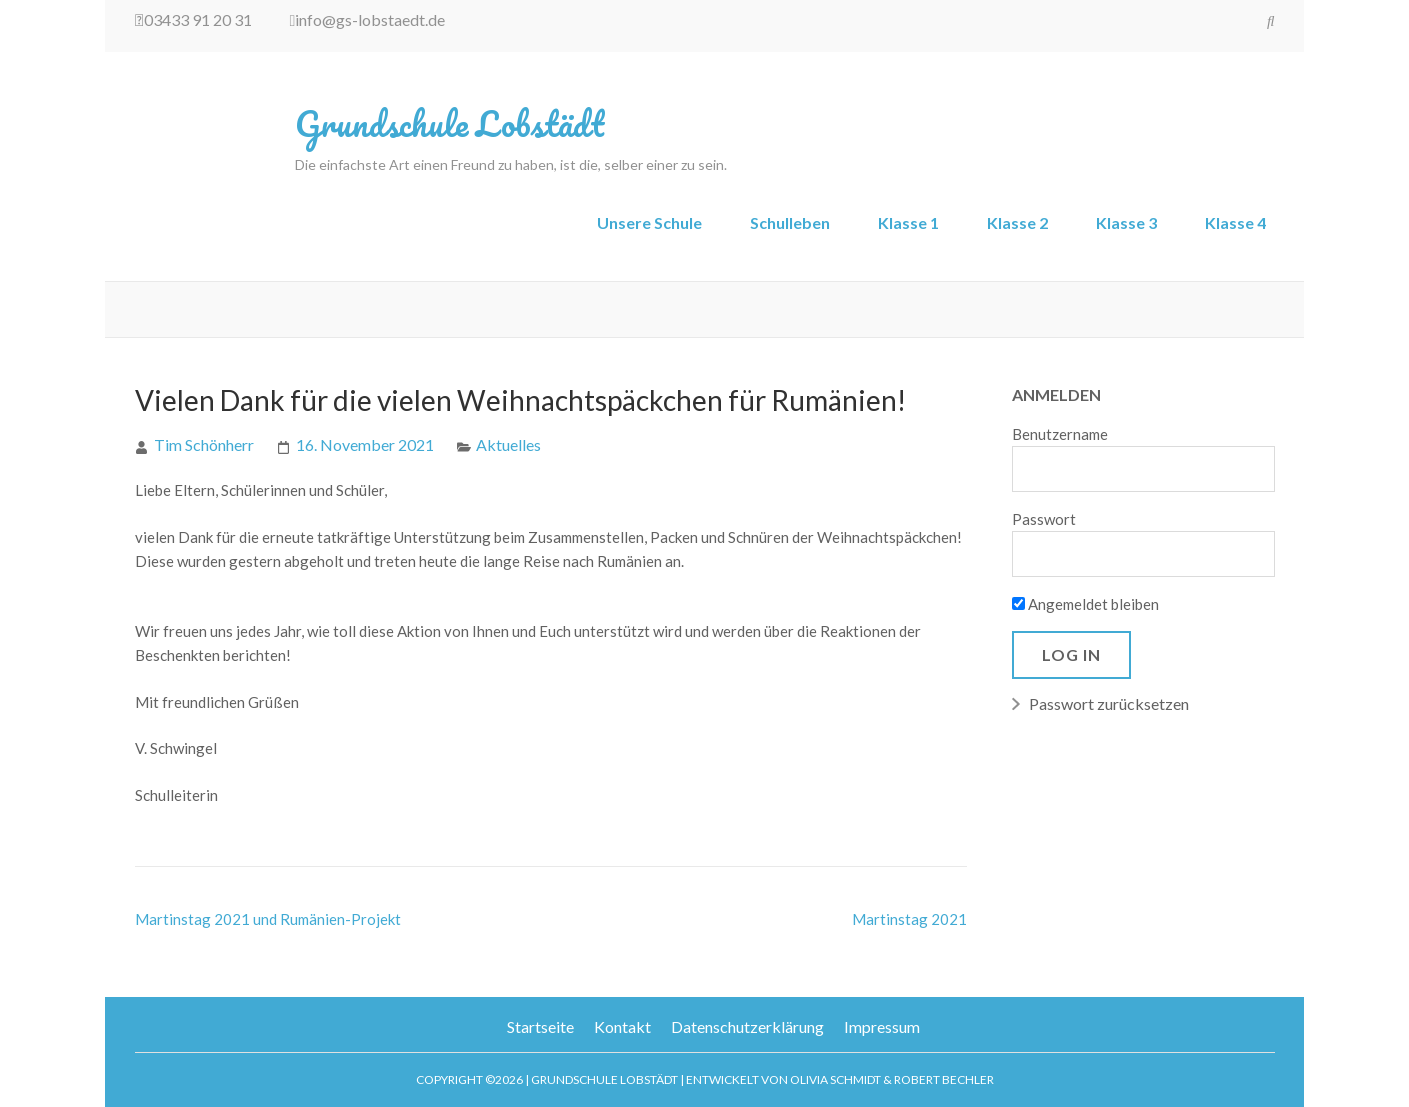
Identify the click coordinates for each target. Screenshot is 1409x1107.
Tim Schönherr (204, 444)
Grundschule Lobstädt (449, 123)
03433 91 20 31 (193, 19)
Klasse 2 (1017, 222)
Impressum (882, 1026)
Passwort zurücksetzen (1109, 703)
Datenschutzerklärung (747, 1026)
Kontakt (622, 1026)
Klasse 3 (1126, 222)
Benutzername (1060, 434)
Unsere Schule (649, 222)
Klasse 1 (908, 222)
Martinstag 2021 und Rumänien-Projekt (268, 919)
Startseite (540, 1026)
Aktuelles (508, 444)
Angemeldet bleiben (1085, 604)
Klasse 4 (1235, 222)
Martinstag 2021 (909, 919)
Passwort (1044, 519)
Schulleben (790, 222)
